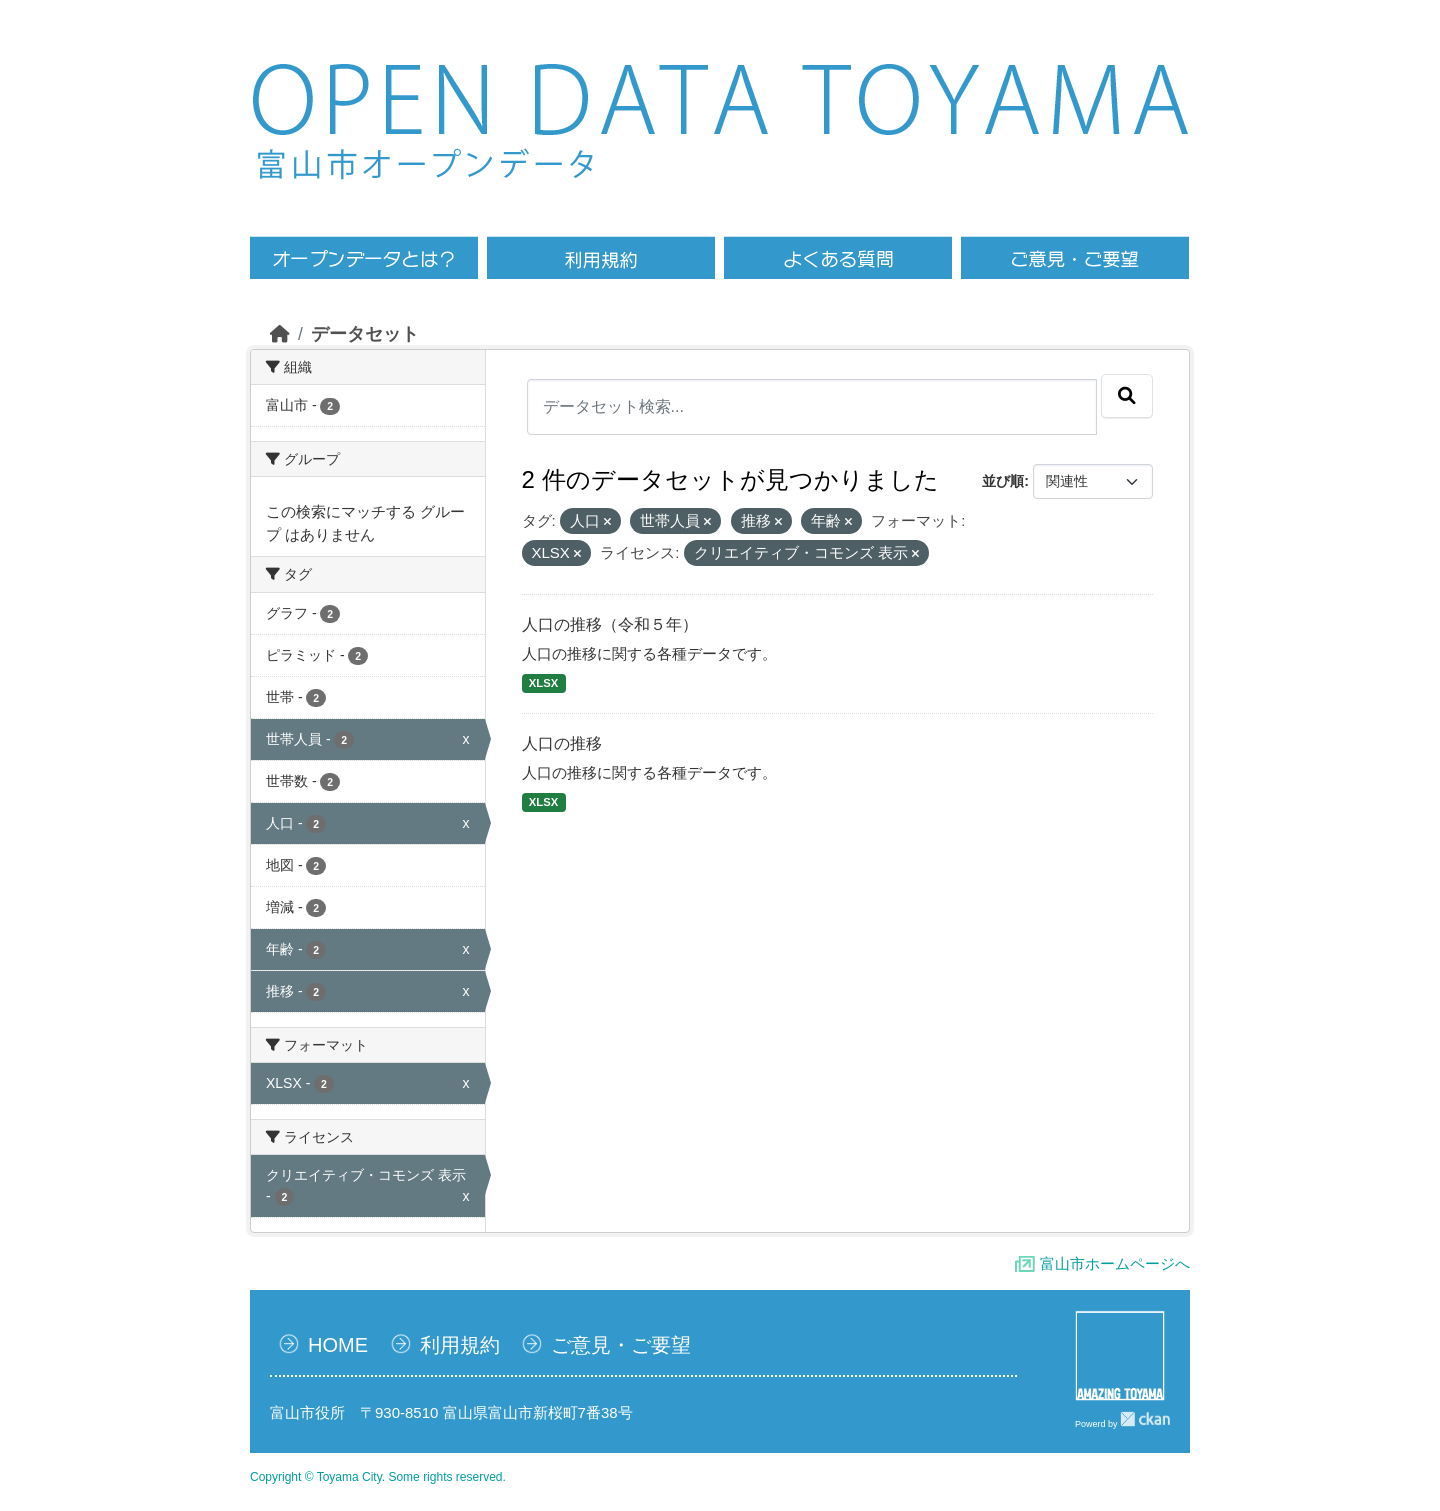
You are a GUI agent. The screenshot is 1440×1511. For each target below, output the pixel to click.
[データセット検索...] (812, 407)
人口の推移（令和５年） (610, 624)
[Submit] (1127, 396)
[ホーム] (280, 334)
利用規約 (460, 1345)
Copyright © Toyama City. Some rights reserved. (378, 1477)
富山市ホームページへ (1115, 1263)
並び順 (1003, 481)
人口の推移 (562, 743)
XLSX (543, 683)
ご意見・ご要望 (621, 1345)
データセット (365, 334)
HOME (338, 1345)
